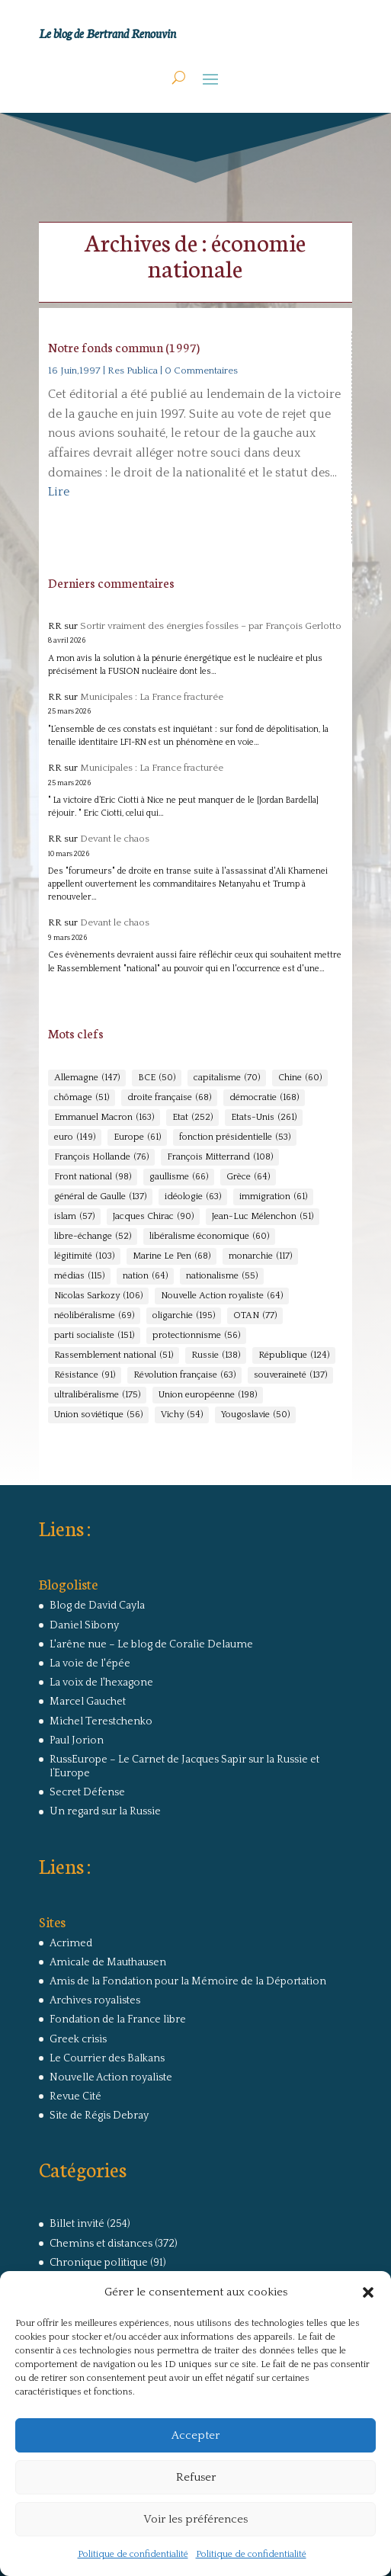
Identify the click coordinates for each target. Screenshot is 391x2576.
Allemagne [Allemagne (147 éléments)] (87, 1078)
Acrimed (71, 1943)
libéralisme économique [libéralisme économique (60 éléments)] (209, 1236)
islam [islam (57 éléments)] (74, 1217)
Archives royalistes (95, 2000)
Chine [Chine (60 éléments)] (300, 1078)
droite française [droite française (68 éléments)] (169, 1098)
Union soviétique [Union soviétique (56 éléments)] (98, 1415)
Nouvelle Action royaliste (111, 2077)
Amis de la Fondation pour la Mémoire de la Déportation (188, 1981)
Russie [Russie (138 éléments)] (215, 1355)
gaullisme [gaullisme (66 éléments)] (178, 1177)
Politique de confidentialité (133, 2554)
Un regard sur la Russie (105, 1811)
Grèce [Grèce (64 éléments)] (248, 1177)
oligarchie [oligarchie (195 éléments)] (183, 1316)
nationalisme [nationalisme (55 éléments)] (222, 1276)
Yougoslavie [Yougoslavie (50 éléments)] (255, 1415)
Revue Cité (75, 2096)
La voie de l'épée (90, 1663)
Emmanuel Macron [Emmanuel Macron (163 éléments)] (104, 1117)
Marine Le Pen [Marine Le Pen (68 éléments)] (171, 1256)
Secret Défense (87, 1792)
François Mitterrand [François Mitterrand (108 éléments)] (220, 1157)
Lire (58, 492)
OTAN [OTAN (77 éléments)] (255, 1316)
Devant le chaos (114, 838)
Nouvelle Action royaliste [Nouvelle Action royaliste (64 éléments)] (222, 1296)
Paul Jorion (77, 1740)
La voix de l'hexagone (101, 1682)
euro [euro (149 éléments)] (74, 1137)
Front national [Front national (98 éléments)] (92, 1177)
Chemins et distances (101, 2244)
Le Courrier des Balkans (107, 2058)
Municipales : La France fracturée (151, 696)
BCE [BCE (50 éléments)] (156, 1078)
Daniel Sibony (84, 1625)
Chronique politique (99, 2263)
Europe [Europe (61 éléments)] (137, 1137)
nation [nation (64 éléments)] (145, 1276)
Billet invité (77, 2224)
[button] (368, 2292)
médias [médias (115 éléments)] (79, 1276)
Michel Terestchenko (101, 1721)
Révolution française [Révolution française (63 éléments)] (184, 1375)
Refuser (196, 2477)
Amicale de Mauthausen (108, 1962)
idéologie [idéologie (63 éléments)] (193, 1197)
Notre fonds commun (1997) (124, 346)
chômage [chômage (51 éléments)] (81, 1098)
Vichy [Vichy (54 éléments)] (182, 1415)
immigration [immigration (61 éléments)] (273, 1197)
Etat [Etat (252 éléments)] (192, 1117)
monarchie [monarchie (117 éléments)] (260, 1256)
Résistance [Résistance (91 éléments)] (84, 1375)
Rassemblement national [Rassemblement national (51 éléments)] (113, 1355)
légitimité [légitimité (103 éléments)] (84, 1256)
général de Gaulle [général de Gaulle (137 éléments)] (100, 1197)
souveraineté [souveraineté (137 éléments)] (290, 1375)
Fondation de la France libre (118, 2019)
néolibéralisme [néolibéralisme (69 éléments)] (94, 1316)
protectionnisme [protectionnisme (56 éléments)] (196, 1336)
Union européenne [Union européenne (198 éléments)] (208, 1395)
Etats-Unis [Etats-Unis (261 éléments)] (263, 1117)
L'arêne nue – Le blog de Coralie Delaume (151, 1644)
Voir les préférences (195, 2519)
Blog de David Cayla (97, 1605)
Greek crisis (78, 2039)
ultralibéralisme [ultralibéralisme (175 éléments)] (97, 1395)
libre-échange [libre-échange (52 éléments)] (92, 1236)
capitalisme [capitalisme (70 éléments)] (227, 1078)
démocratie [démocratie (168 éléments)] (264, 1098)
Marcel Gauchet (88, 1701)
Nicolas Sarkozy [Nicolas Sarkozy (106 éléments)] (98, 1296)
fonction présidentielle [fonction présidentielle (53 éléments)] (234, 1137)
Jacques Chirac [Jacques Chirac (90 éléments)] (153, 1217)
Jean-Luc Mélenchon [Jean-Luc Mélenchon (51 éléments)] (262, 1217)
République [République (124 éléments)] (293, 1355)
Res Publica (132, 370)
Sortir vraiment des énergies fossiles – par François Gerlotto (210, 626)
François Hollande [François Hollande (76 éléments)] (101, 1157)
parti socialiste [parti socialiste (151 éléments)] (94, 1336)
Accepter (195, 2435)
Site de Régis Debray (99, 2115)
